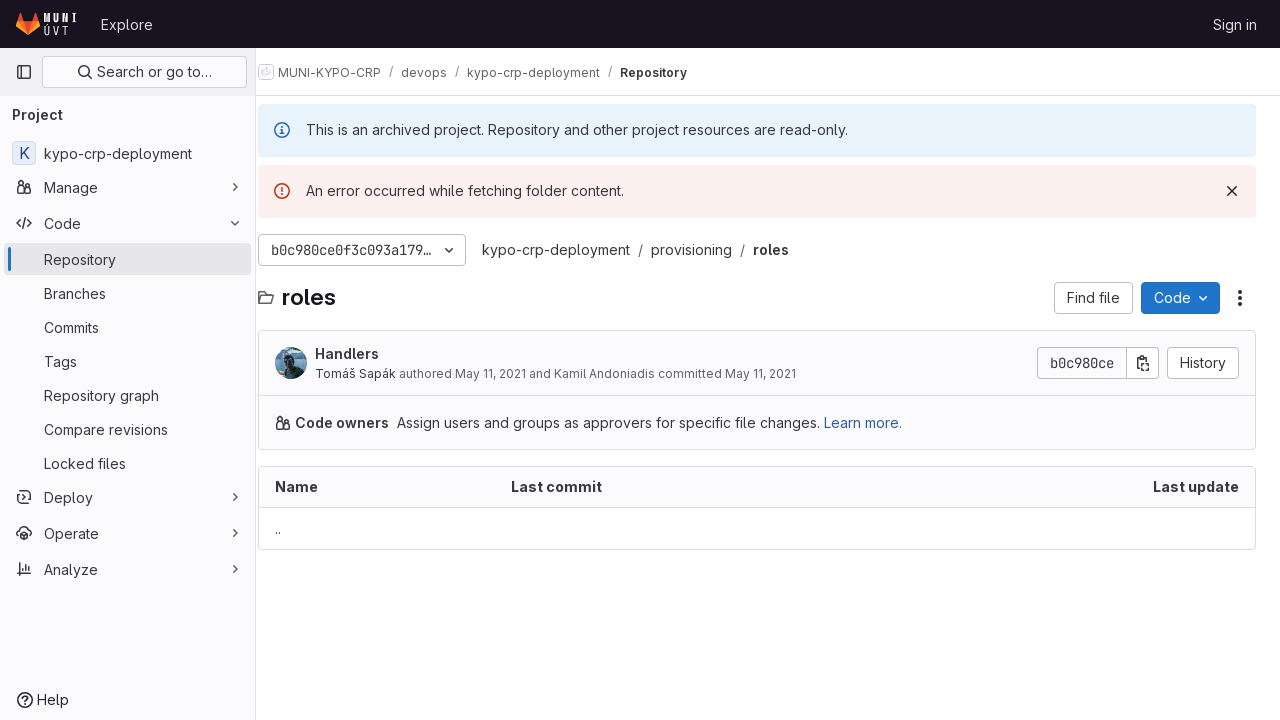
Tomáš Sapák (377, 373)
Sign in (1235, 24)
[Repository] (127, 259)
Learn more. (885, 422)
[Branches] (127, 293)
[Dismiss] (1232, 191)
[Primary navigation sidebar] (24, 72)
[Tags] (127, 361)
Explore (127, 24)
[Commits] (127, 327)
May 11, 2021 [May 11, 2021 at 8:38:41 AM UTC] (512, 373)
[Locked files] (127, 463)
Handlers (369, 353)
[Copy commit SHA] (1143, 363)
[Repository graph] (127, 395)
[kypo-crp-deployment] (127, 153)
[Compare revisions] (127, 429)
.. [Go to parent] (300, 528)
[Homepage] (48, 24)
